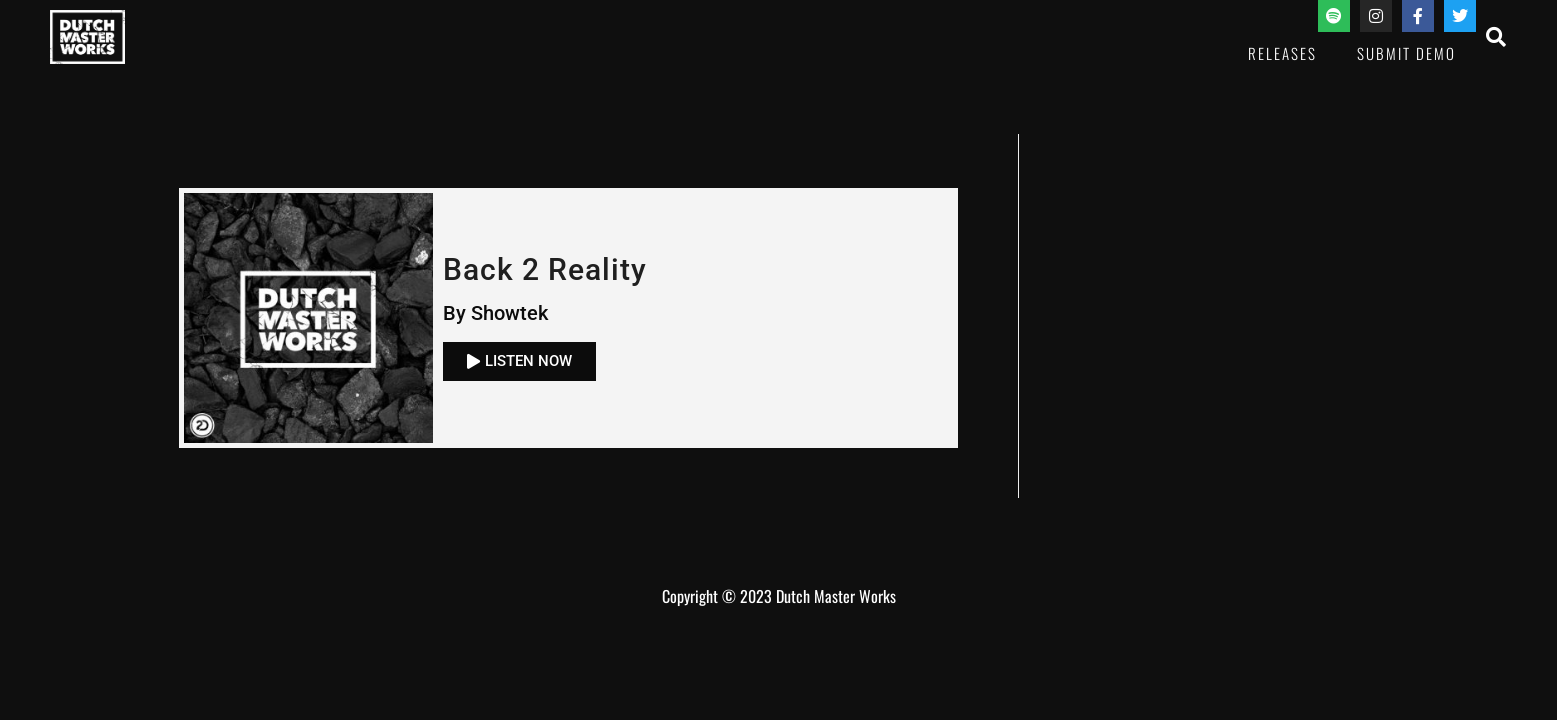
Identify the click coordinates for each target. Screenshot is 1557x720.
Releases (1282, 53)
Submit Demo (1406, 53)
